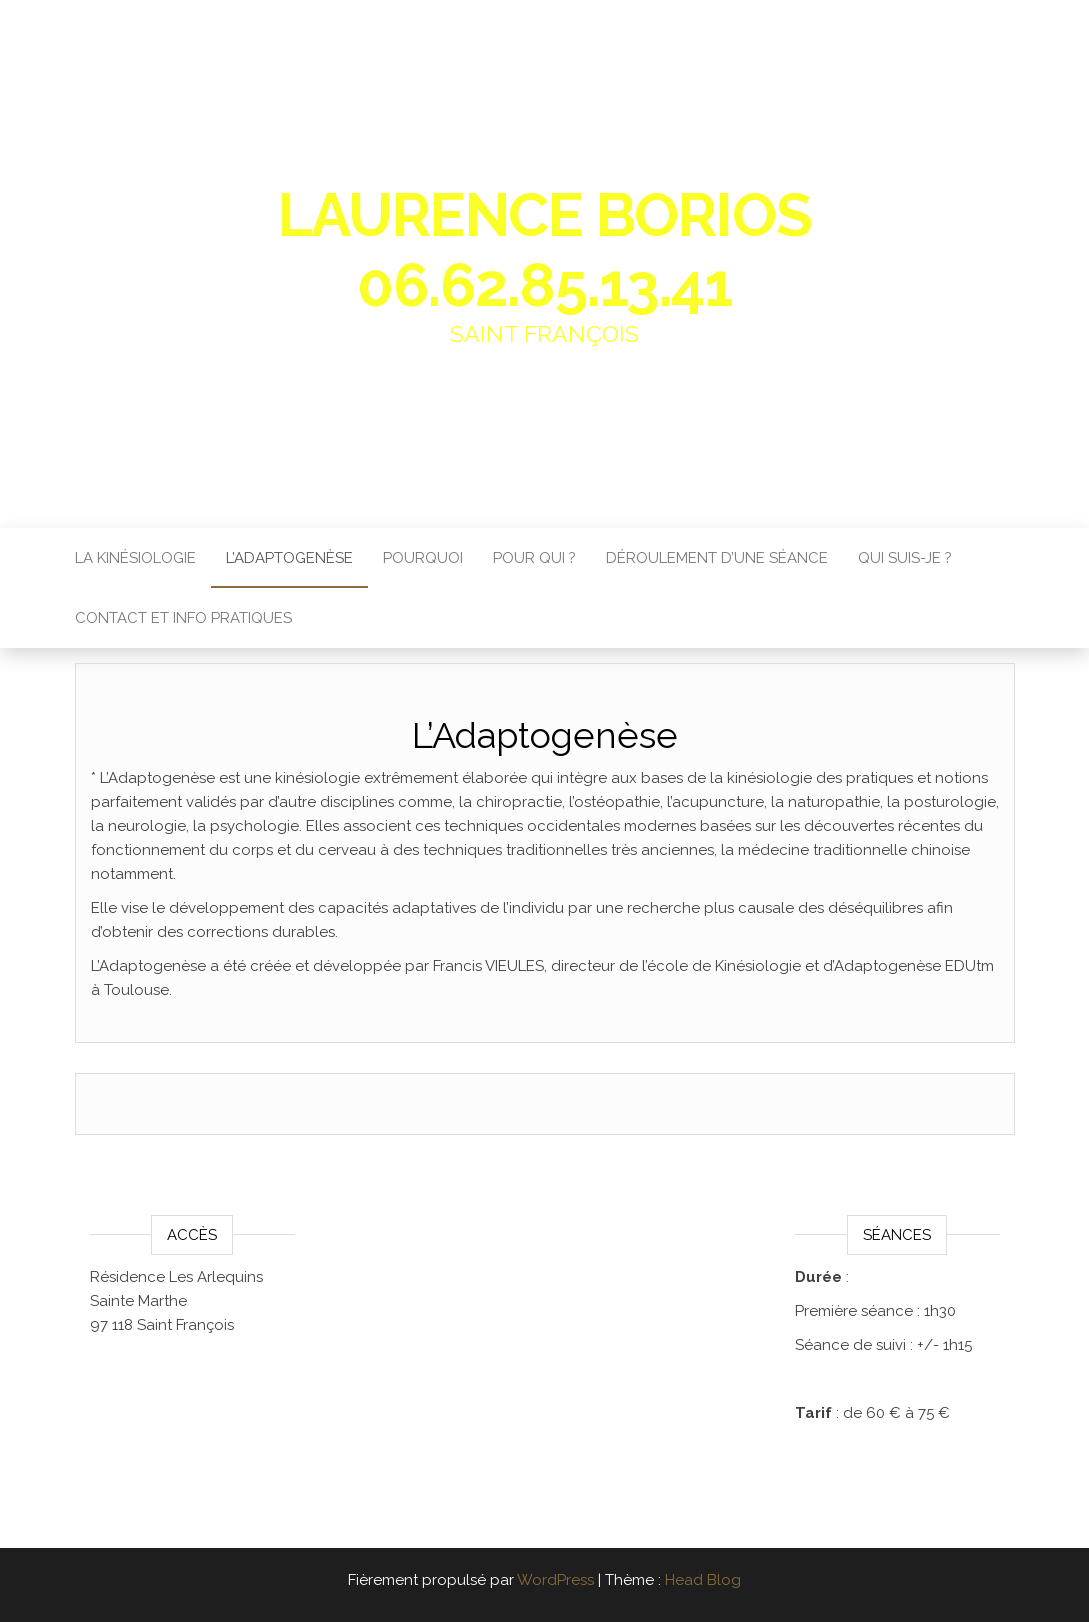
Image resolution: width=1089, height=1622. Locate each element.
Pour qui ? (534, 558)
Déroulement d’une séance (717, 558)
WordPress (555, 1580)
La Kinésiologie (135, 558)
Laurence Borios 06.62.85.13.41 (545, 250)
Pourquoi (423, 558)
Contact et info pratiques (183, 618)
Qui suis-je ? (905, 558)
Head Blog (703, 1580)
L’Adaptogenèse (289, 558)
